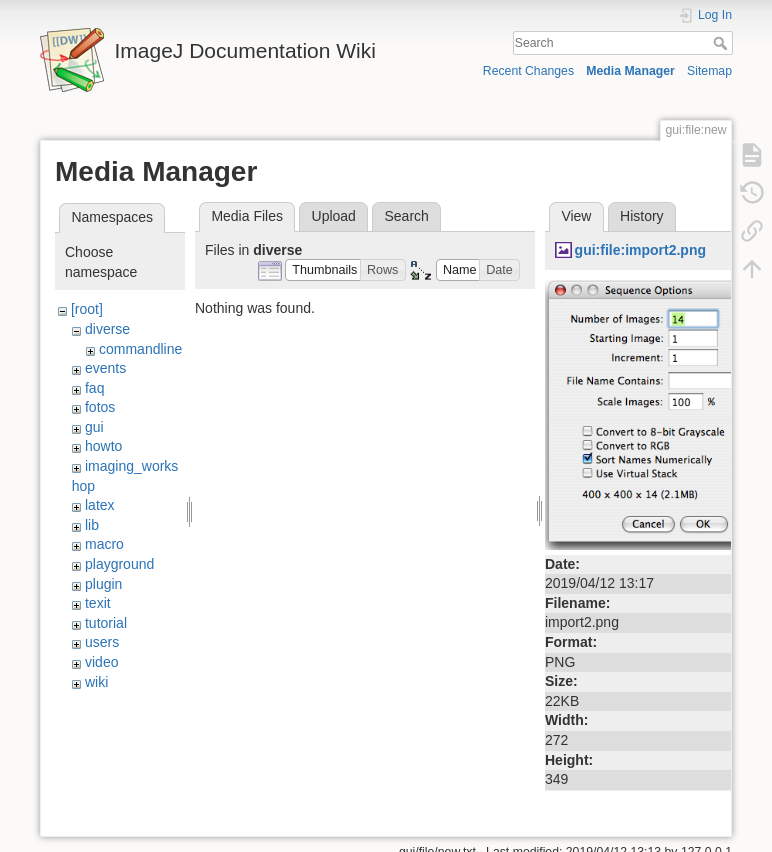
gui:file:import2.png (640, 250)
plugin (103, 584)
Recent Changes (528, 71)
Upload (334, 216)
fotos (100, 407)
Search (722, 43)
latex (100, 505)
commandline (140, 349)
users (102, 642)
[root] (87, 309)
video (101, 662)
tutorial (106, 623)
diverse (107, 329)
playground (119, 564)
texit (98, 603)
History (642, 216)
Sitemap (709, 71)
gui (94, 427)
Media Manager (630, 71)
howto (103, 446)
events (105, 368)
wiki (96, 682)
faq (94, 388)
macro (104, 544)
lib (92, 525)
